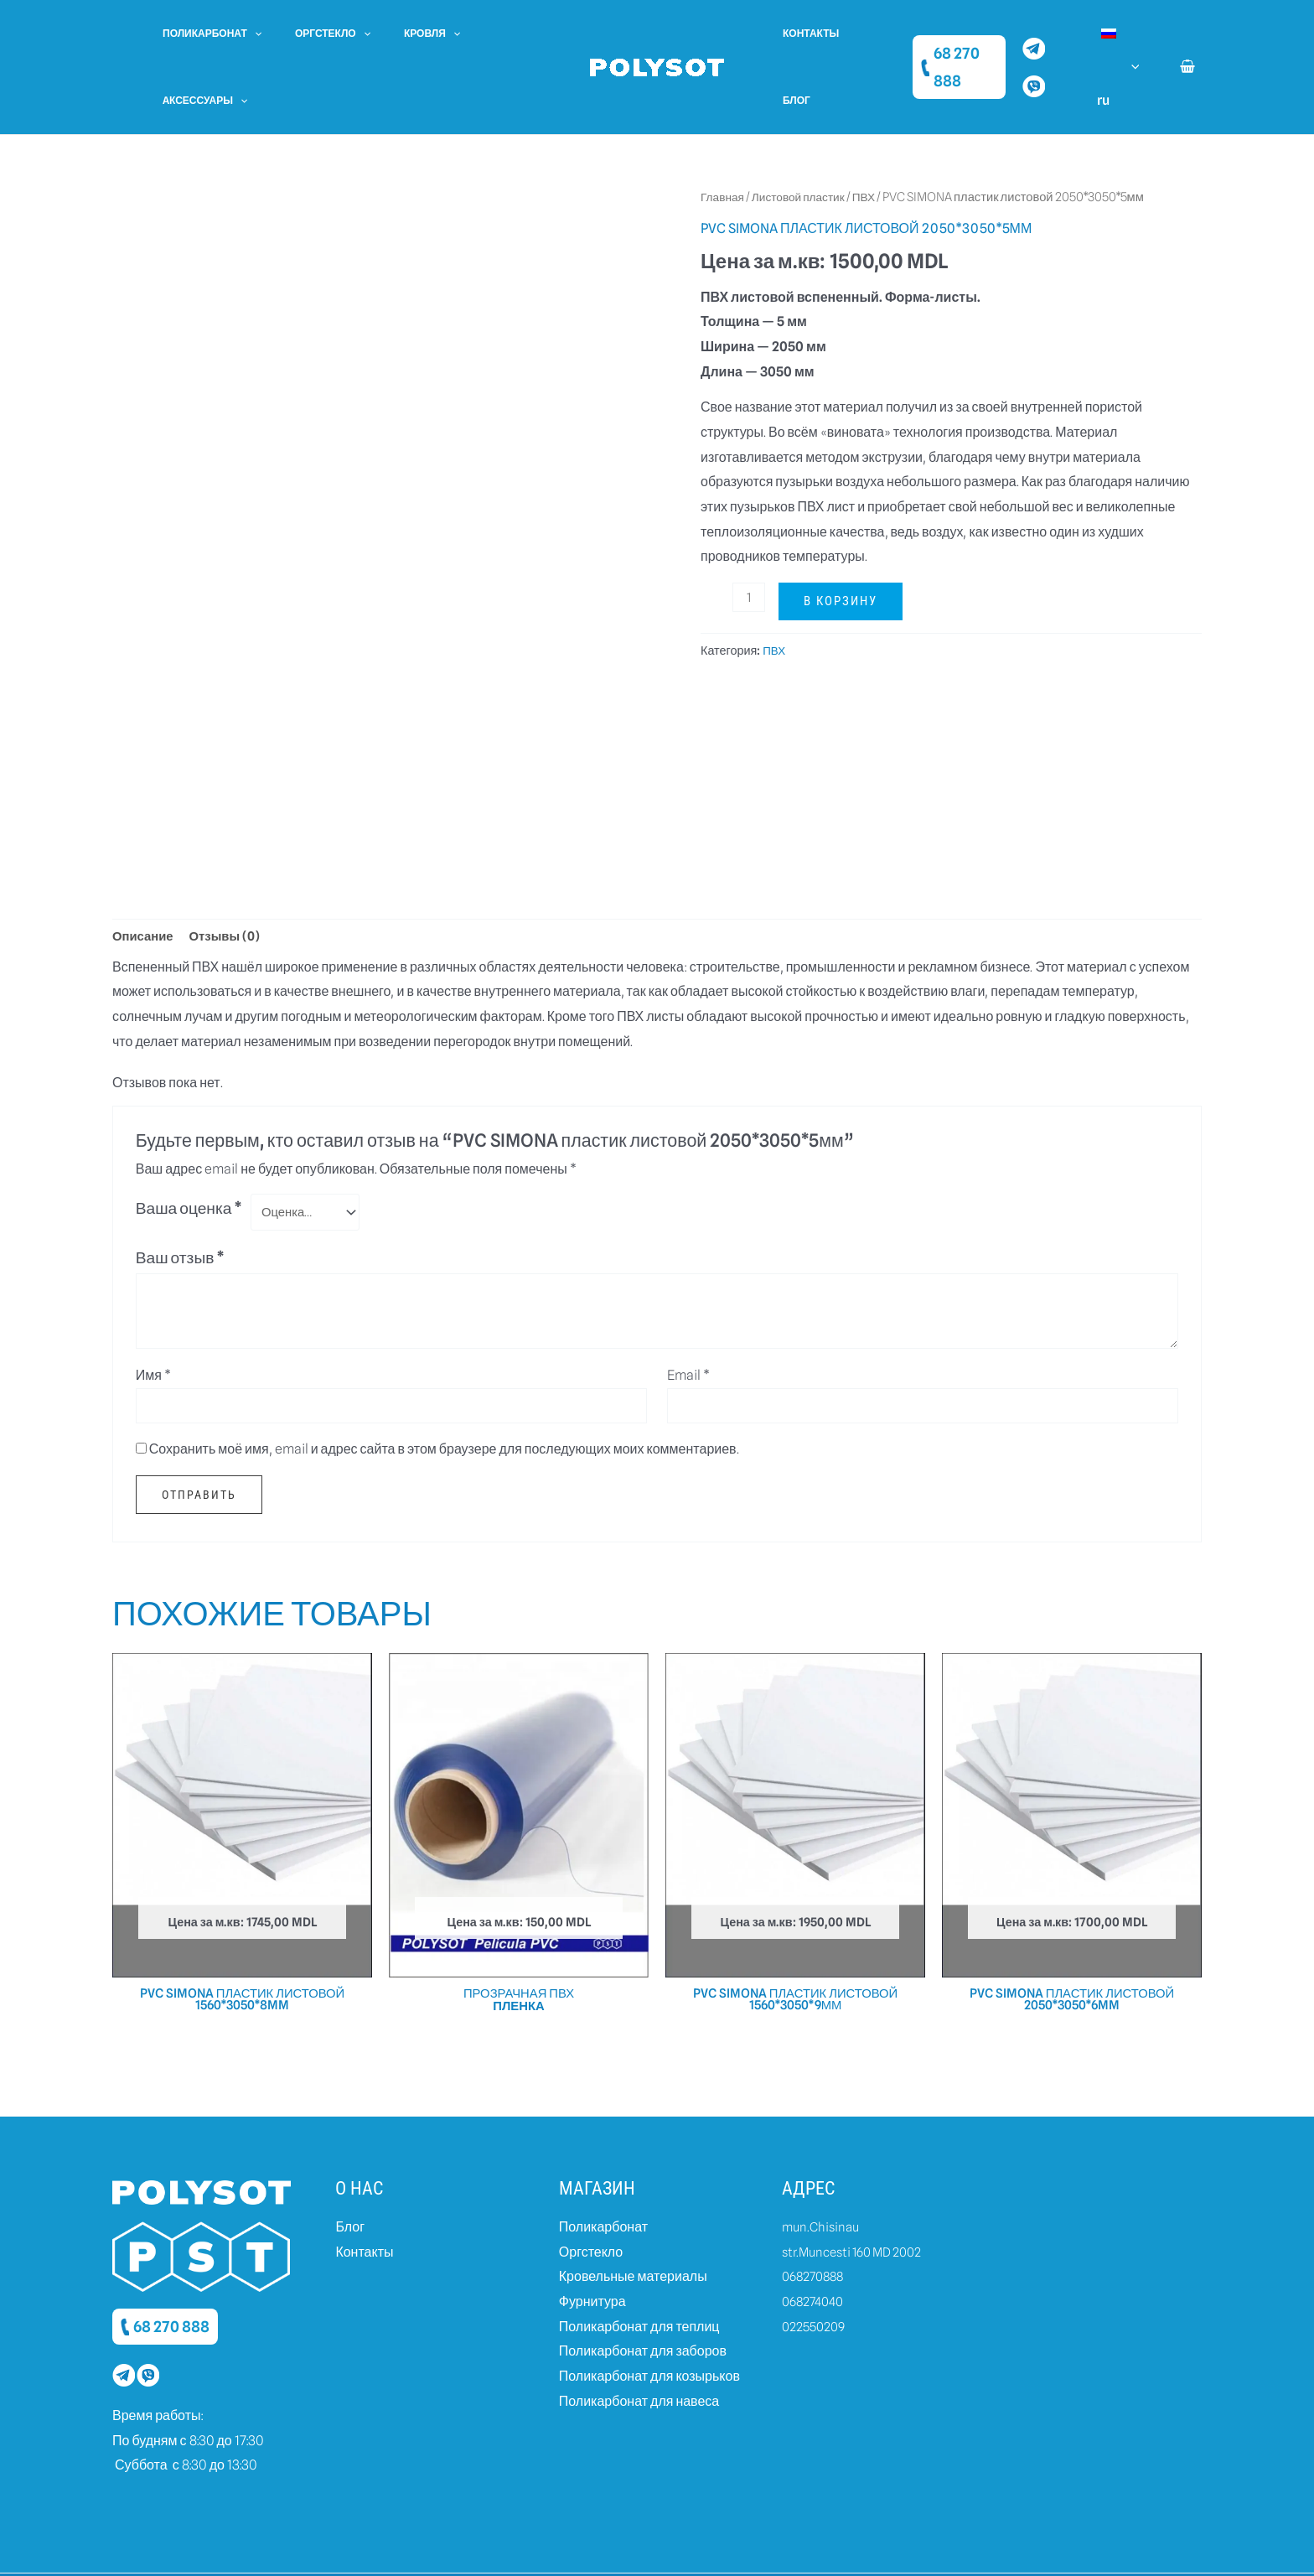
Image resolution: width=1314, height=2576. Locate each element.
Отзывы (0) (231, 871)
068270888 (816, 2220)
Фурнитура (592, 2245)
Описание (145, 871)
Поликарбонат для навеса (639, 2345)
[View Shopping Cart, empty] (1187, 33)
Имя (153, 1314)
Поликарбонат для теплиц (639, 2270)
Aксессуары (489, 33)
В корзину (843, 534)
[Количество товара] (750, 530)
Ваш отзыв (180, 1195)
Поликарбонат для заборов (643, 2296)
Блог (866, 33)
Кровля (398, 33)
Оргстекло (312, 33)
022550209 (816, 2270)
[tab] (145, 871)
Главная (724, 129)
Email (688, 1314)
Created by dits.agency (930, 2546)
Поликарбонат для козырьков (649, 2320)
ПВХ (875, 129)
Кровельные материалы (633, 2220)
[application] (248, 33)
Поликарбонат (205, 33)
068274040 (816, 2245)
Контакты (804, 33)
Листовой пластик (805, 129)
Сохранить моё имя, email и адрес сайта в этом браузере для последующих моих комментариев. (444, 1389)
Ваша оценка (189, 1144)
